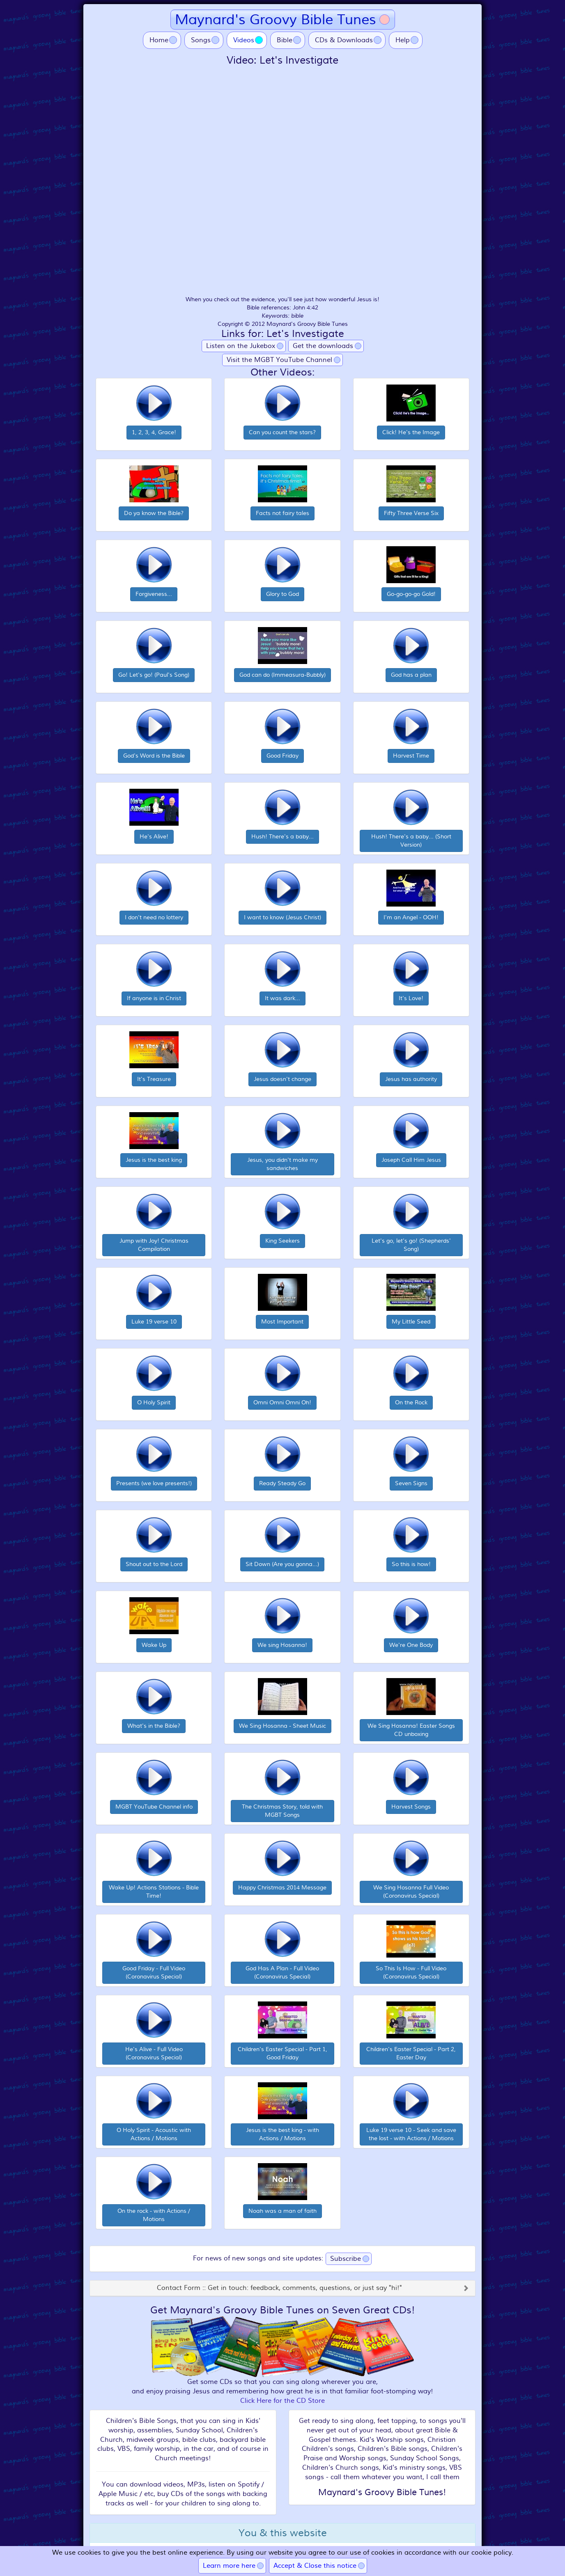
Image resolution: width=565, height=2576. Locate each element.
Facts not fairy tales (282, 513)
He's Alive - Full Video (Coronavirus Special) (154, 2053)
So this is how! (411, 1564)
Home (158, 40)
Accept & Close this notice (314, 2566)
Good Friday (282, 755)
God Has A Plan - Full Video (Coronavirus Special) (282, 1972)
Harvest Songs (411, 1806)
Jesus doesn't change (282, 1079)
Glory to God (282, 594)
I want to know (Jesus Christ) (282, 917)
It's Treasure (154, 1079)
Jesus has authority (411, 1079)
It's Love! (411, 998)
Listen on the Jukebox (240, 346)
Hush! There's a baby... (282, 836)
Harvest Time (411, 755)
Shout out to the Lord (154, 1564)
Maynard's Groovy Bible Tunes (275, 19)
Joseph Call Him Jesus (411, 1159)
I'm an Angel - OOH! (411, 917)
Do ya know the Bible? (154, 513)
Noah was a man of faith (282, 2210)
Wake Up (154, 1645)
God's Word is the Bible (154, 755)
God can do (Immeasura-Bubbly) (282, 674)
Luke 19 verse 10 (154, 1321)
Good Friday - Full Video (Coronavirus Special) (153, 1972)
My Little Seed (411, 1321)
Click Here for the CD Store (282, 2401)
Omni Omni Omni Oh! (282, 1402)
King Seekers (282, 1240)
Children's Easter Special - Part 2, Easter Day (411, 2053)
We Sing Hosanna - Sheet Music (282, 1725)
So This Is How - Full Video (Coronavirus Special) (411, 1972)
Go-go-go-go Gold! (411, 594)
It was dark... (282, 998)
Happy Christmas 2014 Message (282, 1887)
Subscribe (345, 2259)
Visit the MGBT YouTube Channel (279, 360)
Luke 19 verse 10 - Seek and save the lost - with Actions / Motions (411, 2134)
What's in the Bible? (153, 1725)
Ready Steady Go (282, 1483)
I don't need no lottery (154, 917)
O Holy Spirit (153, 1402)
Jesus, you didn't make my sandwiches (282, 1164)
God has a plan (411, 674)
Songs (201, 40)
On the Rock (411, 1402)
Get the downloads (323, 346)
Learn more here (229, 2566)
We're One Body (411, 1645)
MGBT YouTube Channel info (154, 1806)
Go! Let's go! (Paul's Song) (153, 674)
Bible (284, 40)
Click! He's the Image (411, 432)
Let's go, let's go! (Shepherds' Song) (411, 1245)
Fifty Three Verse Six (411, 513)
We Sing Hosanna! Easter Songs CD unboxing (411, 1730)
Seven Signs (411, 1483)
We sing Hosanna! (282, 1645)
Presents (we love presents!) (154, 1483)
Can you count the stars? (282, 432)
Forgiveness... (154, 594)
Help (402, 40)
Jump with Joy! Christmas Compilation (153, 1245)
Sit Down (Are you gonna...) (282, 1564)
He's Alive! (154, 836)
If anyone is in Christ (154, 998)
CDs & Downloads (344, 40)
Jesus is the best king (154, 1159)
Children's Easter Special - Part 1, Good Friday (282, 2053)
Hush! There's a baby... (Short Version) (411, 840)
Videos (250, 40)
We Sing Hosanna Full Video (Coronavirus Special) (411, 1891)
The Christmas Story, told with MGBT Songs (282, 1810)
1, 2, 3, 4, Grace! (154, 432)
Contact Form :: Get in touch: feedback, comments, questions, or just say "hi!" (279, 2288)
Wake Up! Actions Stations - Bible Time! (154, 1891)
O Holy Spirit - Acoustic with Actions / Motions (154, 2134)
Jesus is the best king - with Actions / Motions (282, 2134)
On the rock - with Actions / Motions (153, 2215)
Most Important (282, 1321)
